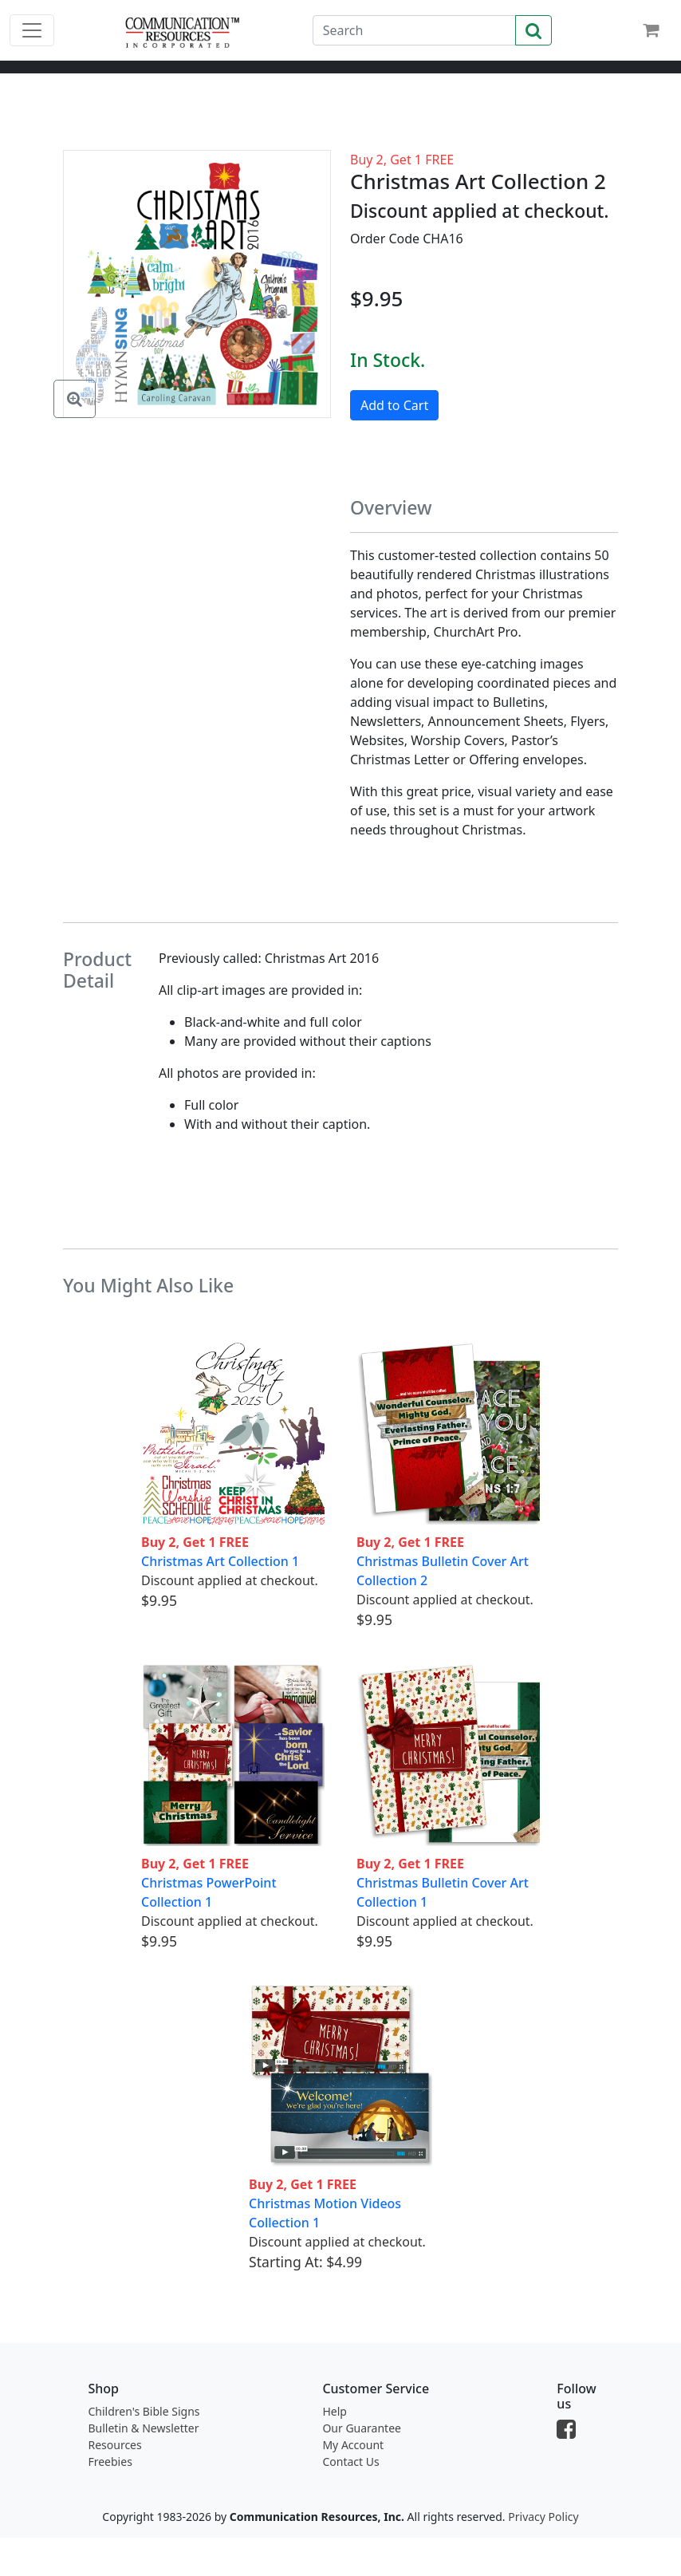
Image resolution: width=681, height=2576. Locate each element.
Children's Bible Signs (143, 2411)
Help (334, 2411)
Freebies (110, 2461)
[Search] (414, 30)
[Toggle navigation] (32, 30)
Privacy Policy (543, 2516)
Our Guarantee (361, 2428)
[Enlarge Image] (74, 399)
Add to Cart (394, 405)
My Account (353, 2444)
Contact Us (350, 2461)
